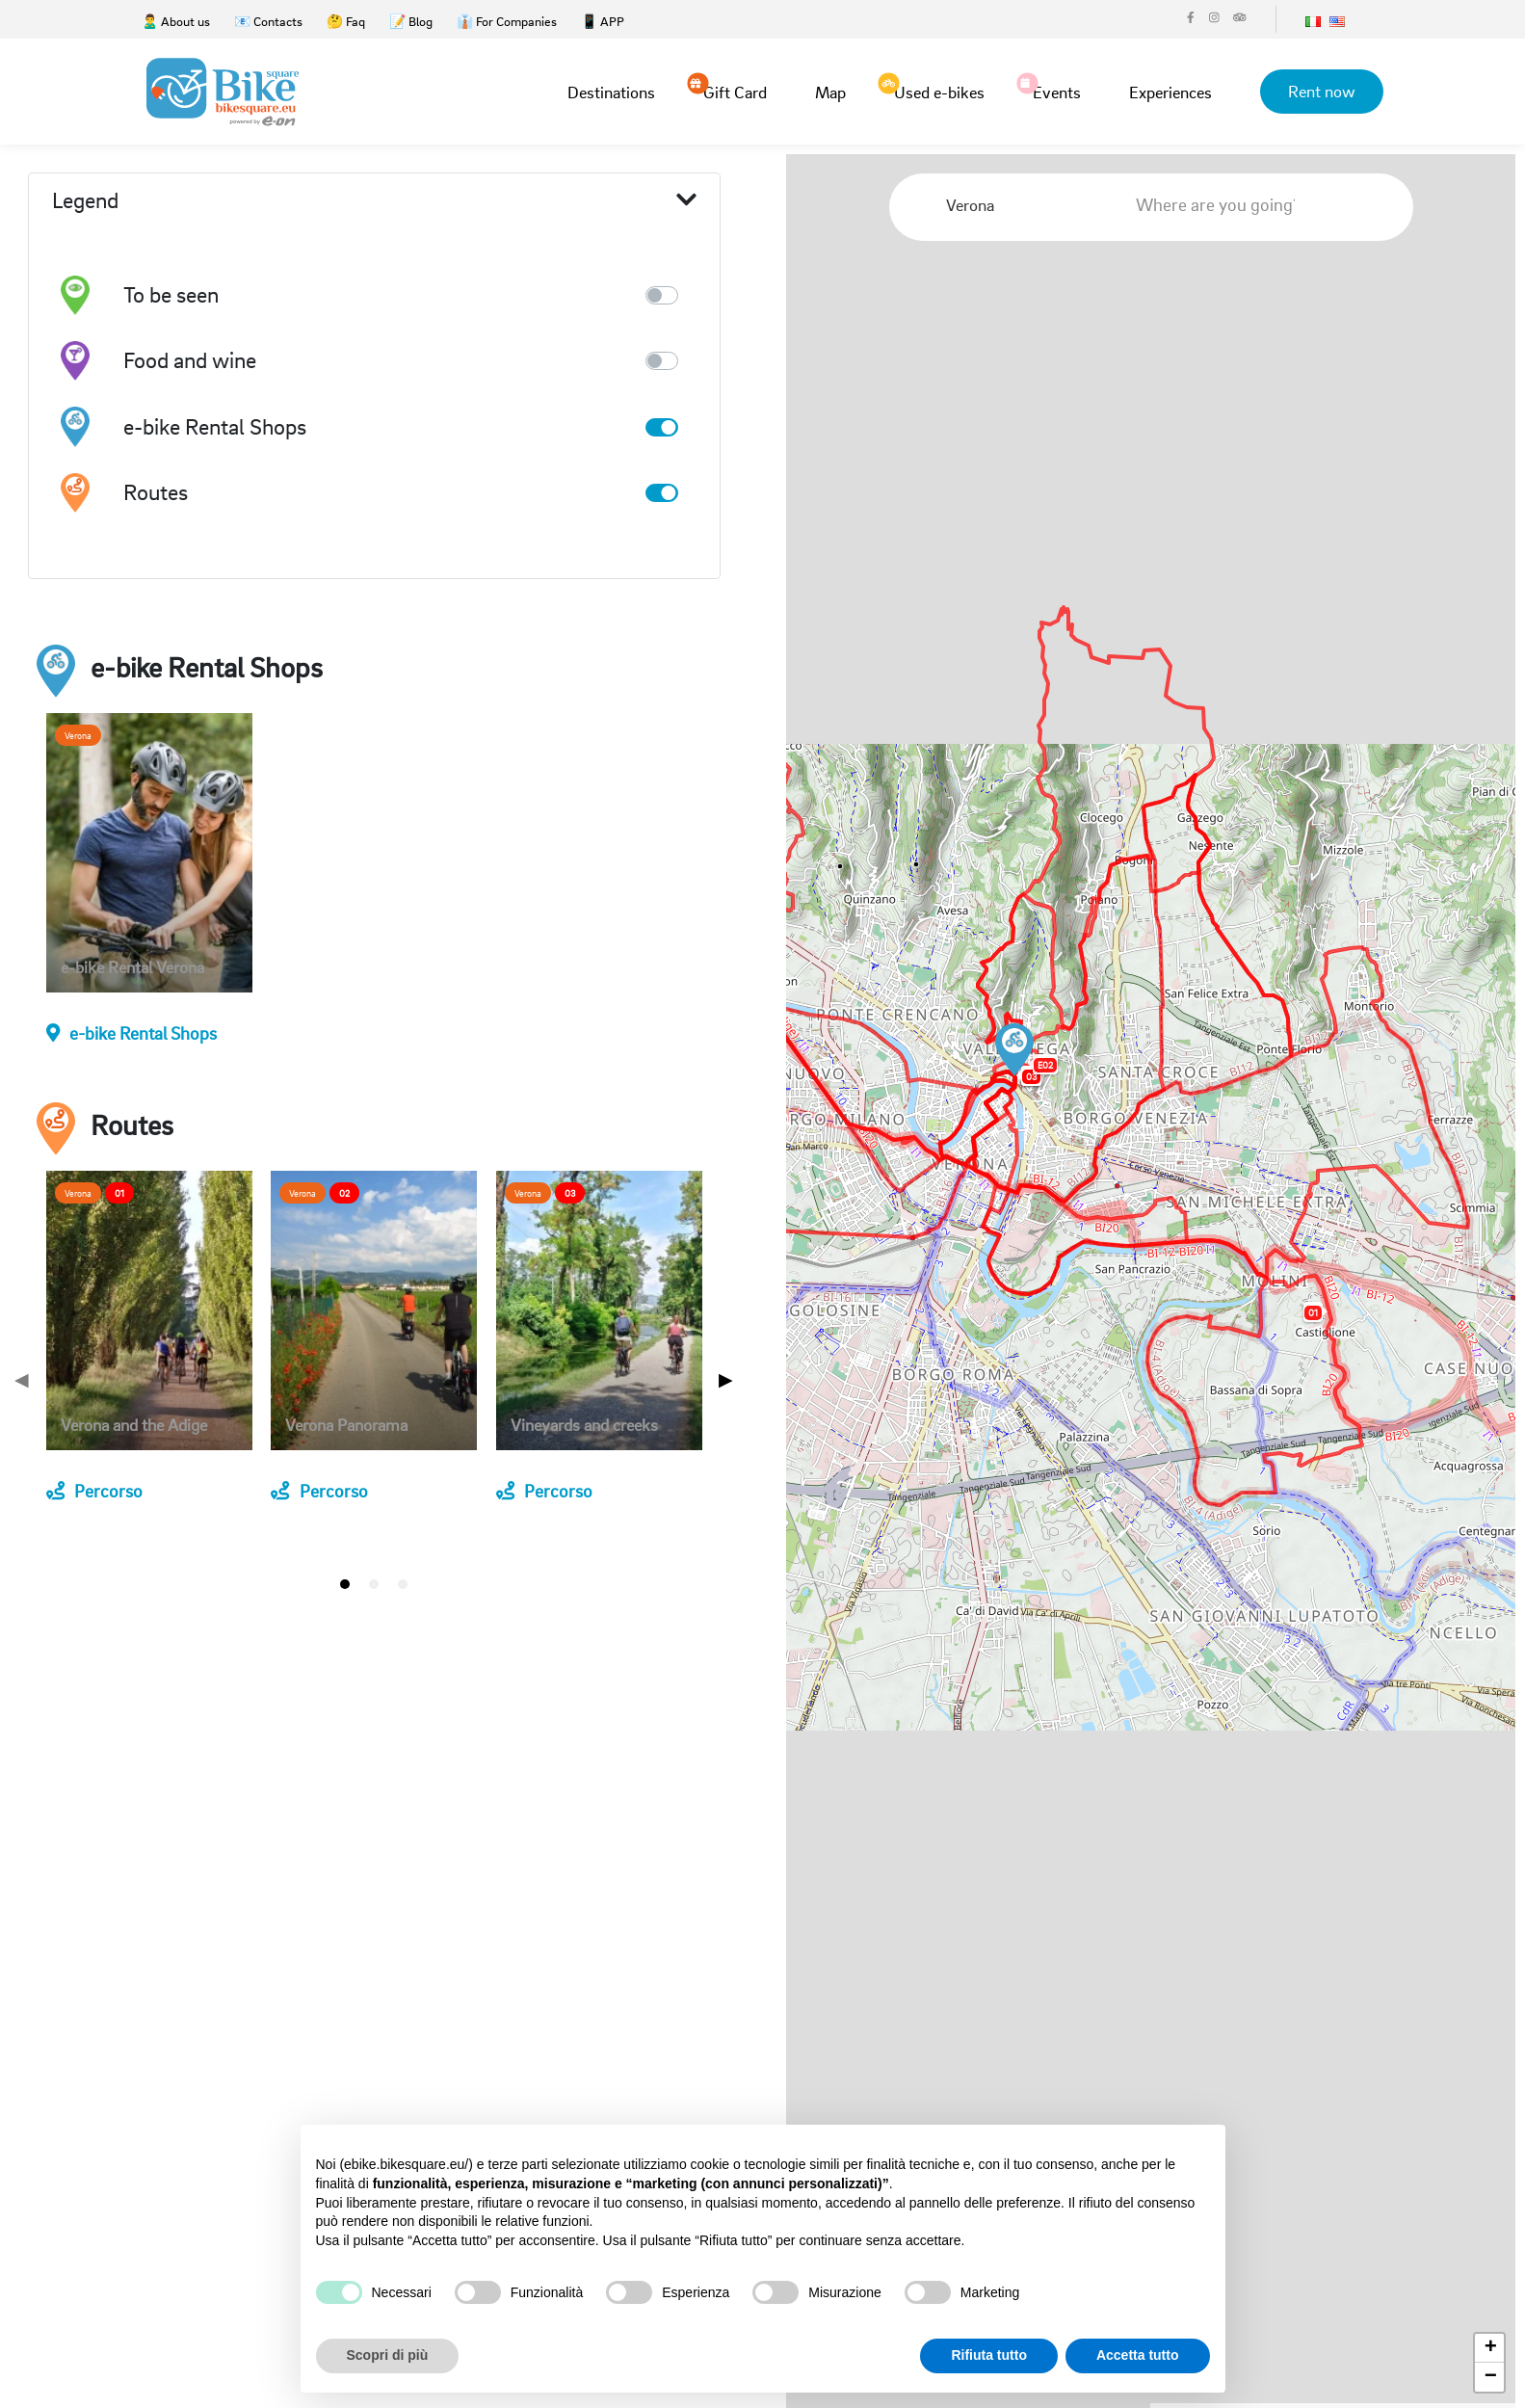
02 (344, 1193)
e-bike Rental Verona (132, 968)
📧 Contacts (268, 21)
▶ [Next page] (726, 1379)
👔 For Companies (507, 21)
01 (119, 1193)
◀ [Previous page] (21, 1379)
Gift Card (733, 90)
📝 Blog (411, 21)
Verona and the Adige (134, 1426)
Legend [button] (374, 201)
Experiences (1168, 92)
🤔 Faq (346, 21)
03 (570, 1193)
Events (1055, 90)
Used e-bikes (937, 90)
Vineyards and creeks (584, 1426)
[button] (1014, 1049)
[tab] (344, 1584)
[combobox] (1017, 205)
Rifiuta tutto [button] (989, 2355)
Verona (78, 735)
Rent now (1320, 91)
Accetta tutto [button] (1137, 2355)
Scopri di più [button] (388, 2355)
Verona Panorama (346, 1426)
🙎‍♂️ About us (176, 21)
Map (828, 92)
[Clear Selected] (1066, 205)
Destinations (609, 92)
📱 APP (602, 21)
